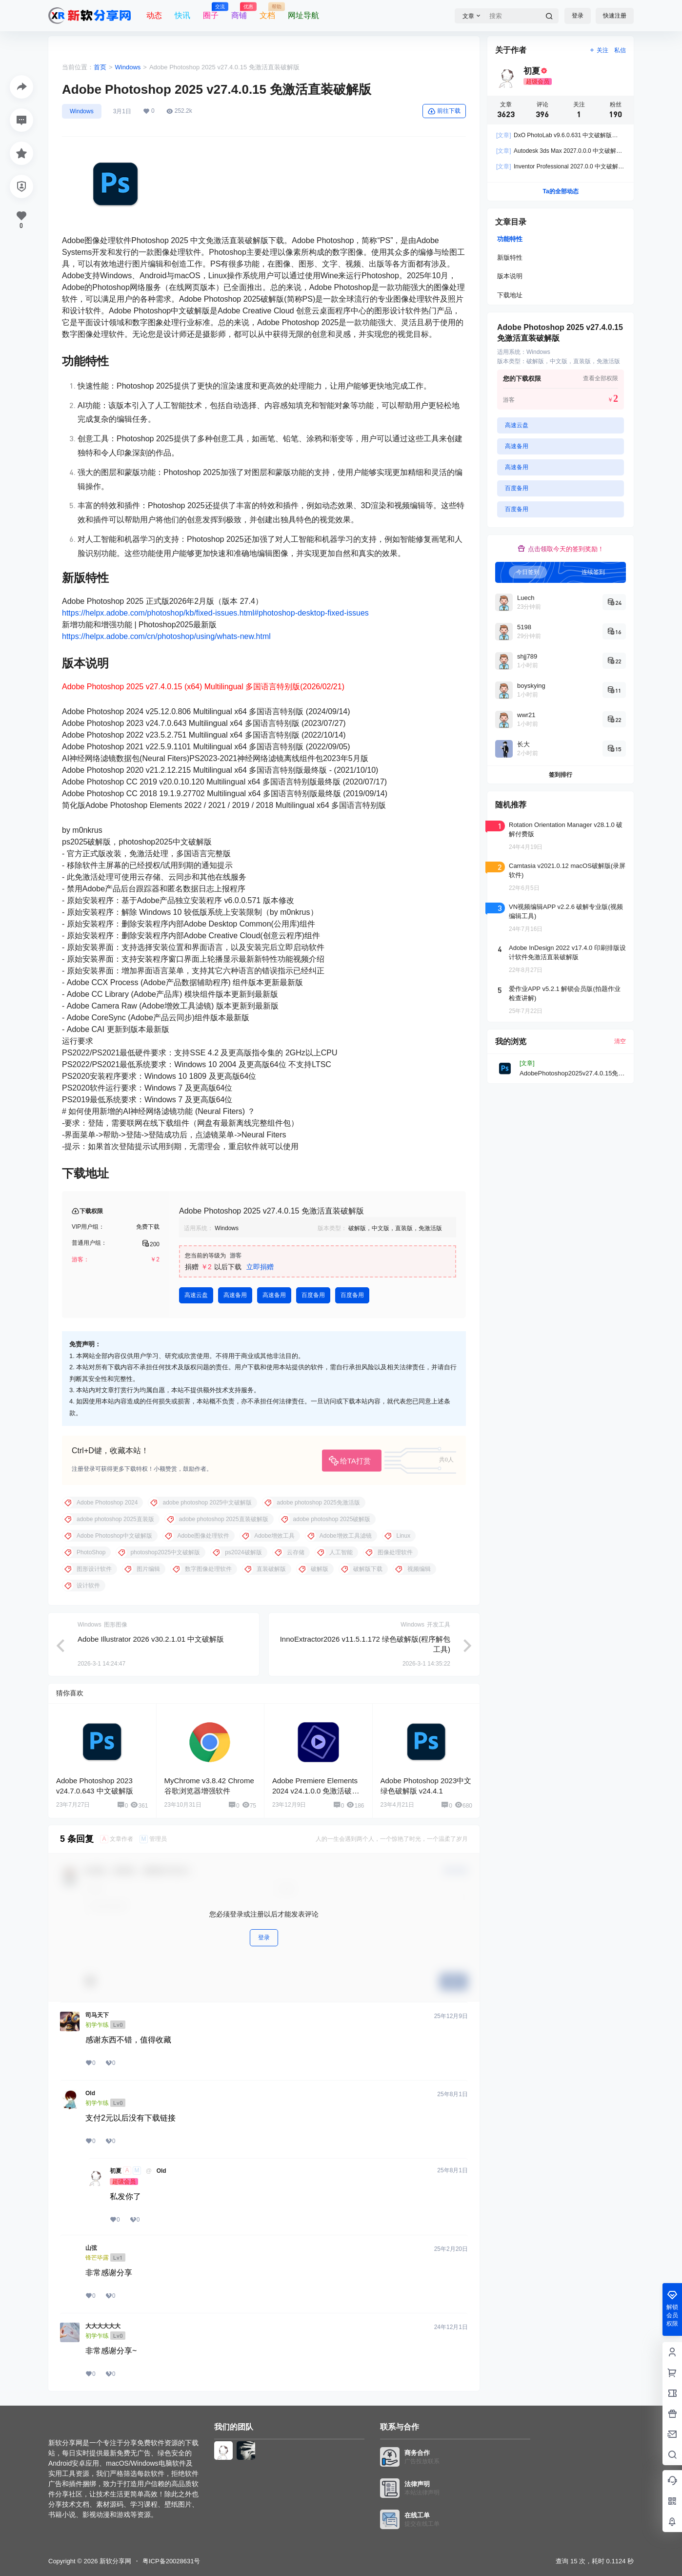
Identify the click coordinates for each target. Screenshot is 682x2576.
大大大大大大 (102, 2326)
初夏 (115, 2171)
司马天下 (97, 2015)
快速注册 (614, 15)
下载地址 (509, 295)
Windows (128, 67)
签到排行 (560, 774)
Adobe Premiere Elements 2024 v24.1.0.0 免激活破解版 (315, 1790)
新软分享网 (114, 2561)
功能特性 (509, 239)
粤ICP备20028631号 (171, 2561)
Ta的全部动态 (560, 191)
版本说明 (509, 276)
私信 (620, 50)
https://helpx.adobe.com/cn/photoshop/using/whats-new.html (166, 636)
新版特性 (509, 257)
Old (90, 2093)
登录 (577, 15)
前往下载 (444, 111)
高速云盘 (196, 1295)
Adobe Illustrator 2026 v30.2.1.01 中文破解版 (151, 1639)
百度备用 (313, 1295)
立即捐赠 (260, 1267)
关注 (598, 50)
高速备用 (235, 1295)
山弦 (91, 2248)
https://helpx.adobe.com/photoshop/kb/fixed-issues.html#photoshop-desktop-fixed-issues (215, 613)
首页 (100, 67)
